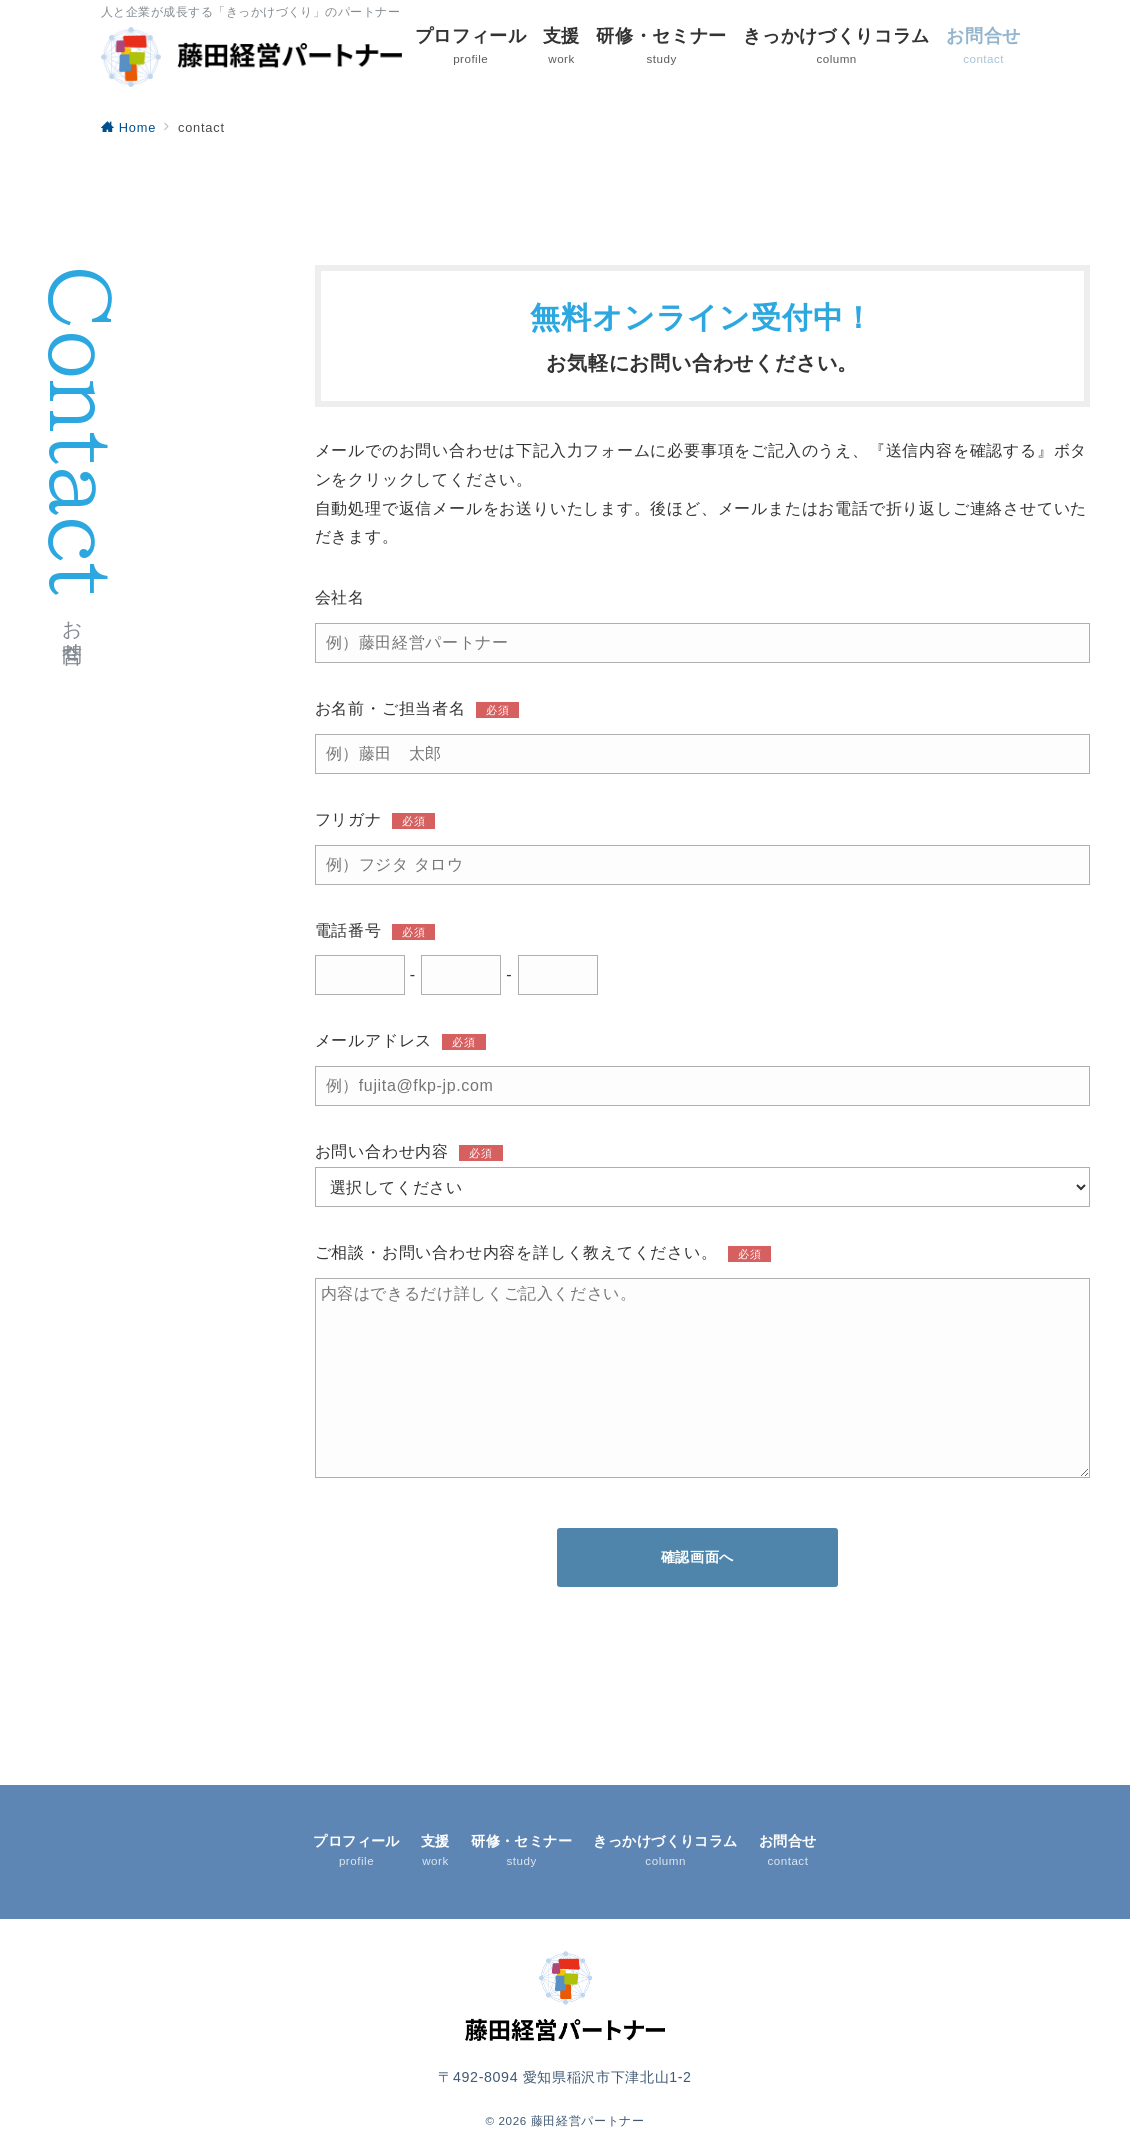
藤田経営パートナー (588, 2120)
